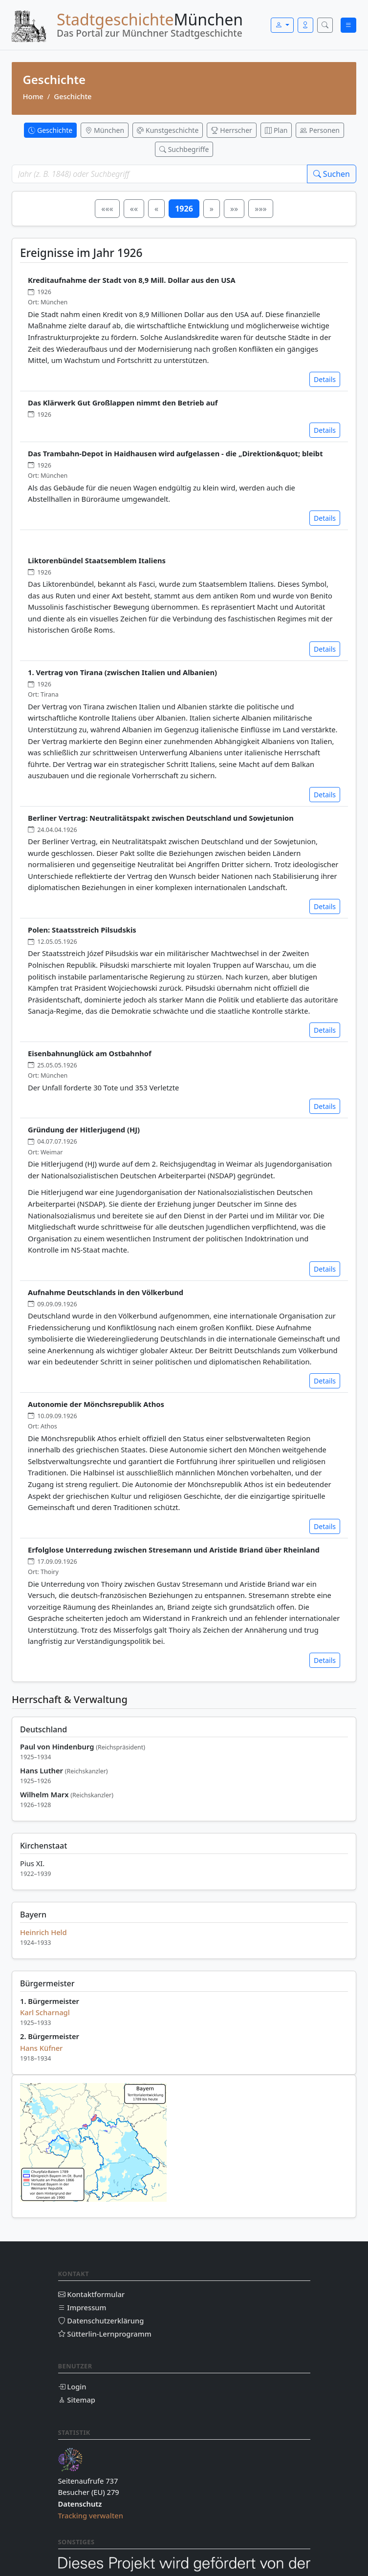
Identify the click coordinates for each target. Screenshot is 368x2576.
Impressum (82, 2307)
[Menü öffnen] (348, 25)
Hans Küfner (41, 2048)
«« (134, 208)
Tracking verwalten (91, 2515)
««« (107, 208)
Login (72, 2386)
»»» (260, 208)
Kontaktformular (91, 2294)
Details (325, 379)
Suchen (331, 174)
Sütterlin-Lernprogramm (105, 2334)
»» (234, 208)
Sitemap (76, 2400)
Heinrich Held (43, 1932)
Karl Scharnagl (45, 2012)
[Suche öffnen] (325, 25)
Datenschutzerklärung (101, 2320)
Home (32, 96)
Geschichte (72, 96)
